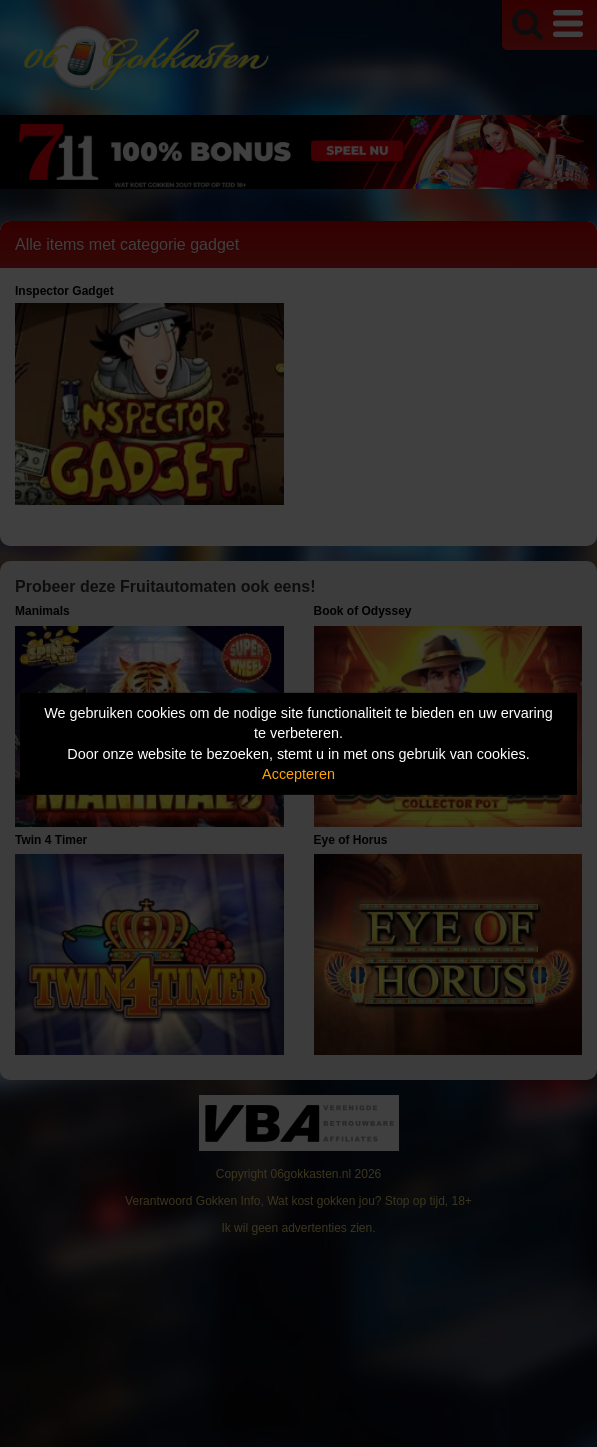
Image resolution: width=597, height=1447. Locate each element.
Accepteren (298, 774)
